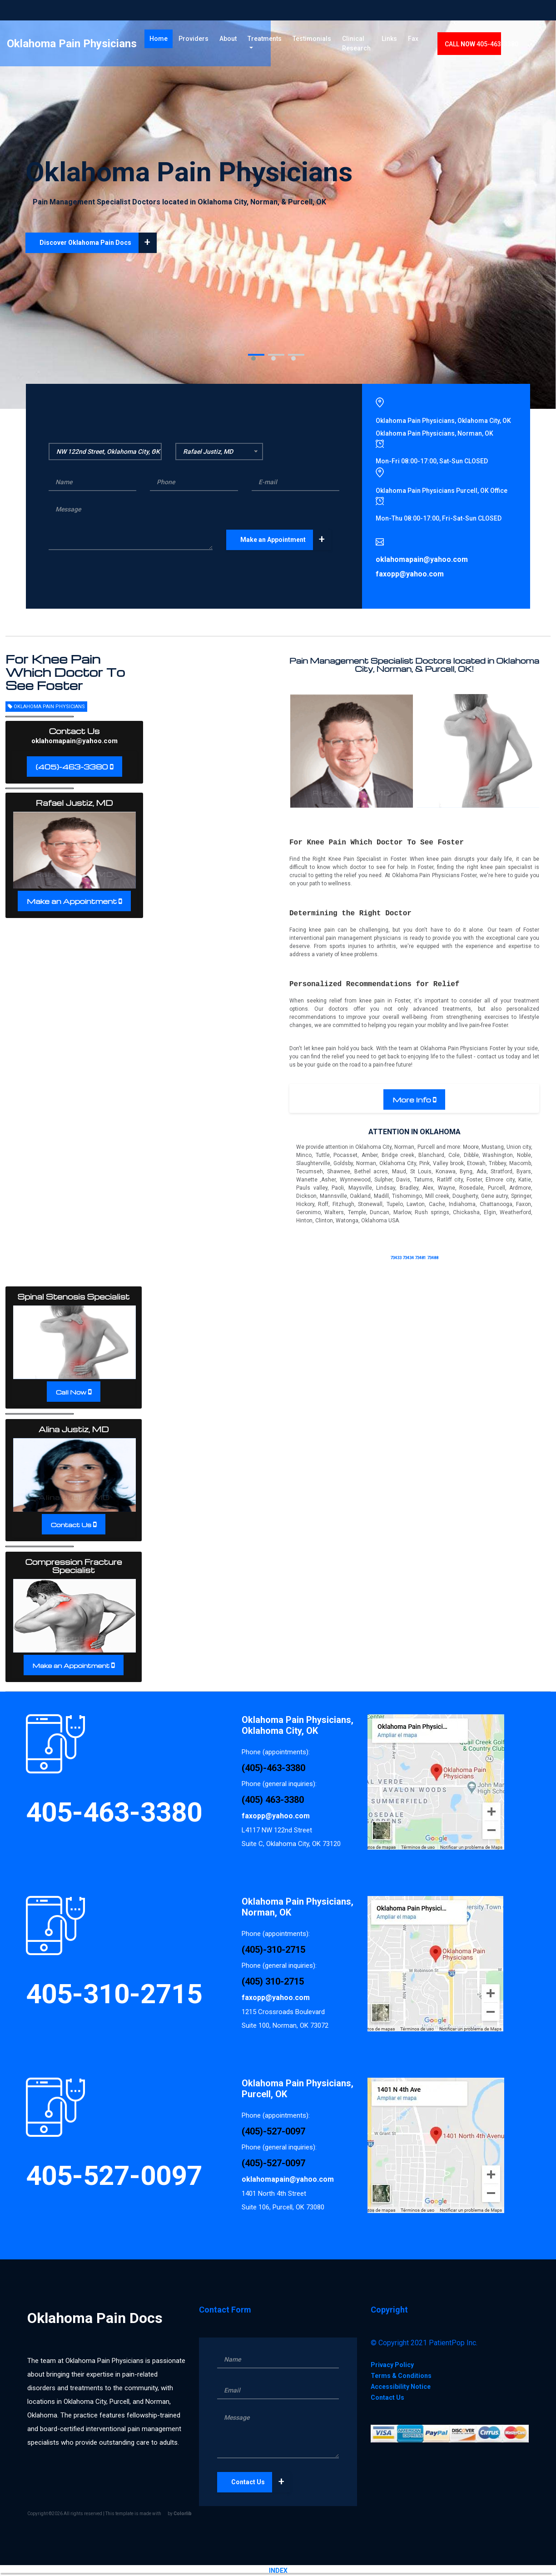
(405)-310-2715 (273, 1949)
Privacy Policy (392, 2364)
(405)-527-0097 (273, 2131)
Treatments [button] (268, 40)
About (231, 40)
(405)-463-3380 (72, 766)
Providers (197, 40)
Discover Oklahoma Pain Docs (98, 243)
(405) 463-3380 (273, 1799)
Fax (441, 40)
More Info (411, 1099)
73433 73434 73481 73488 (414, 1258)
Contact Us (71, 1525)
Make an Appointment (285, 540)
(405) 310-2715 (273, 1981)
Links (417, 40)
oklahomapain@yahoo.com (74, 741)
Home (164, 39)
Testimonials (318, 40)
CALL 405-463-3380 (509, 46)
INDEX (278, 2570)
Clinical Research (363, 45)
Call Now (71, 1392)
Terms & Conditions (401, 2375)
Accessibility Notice (401, 2386)
